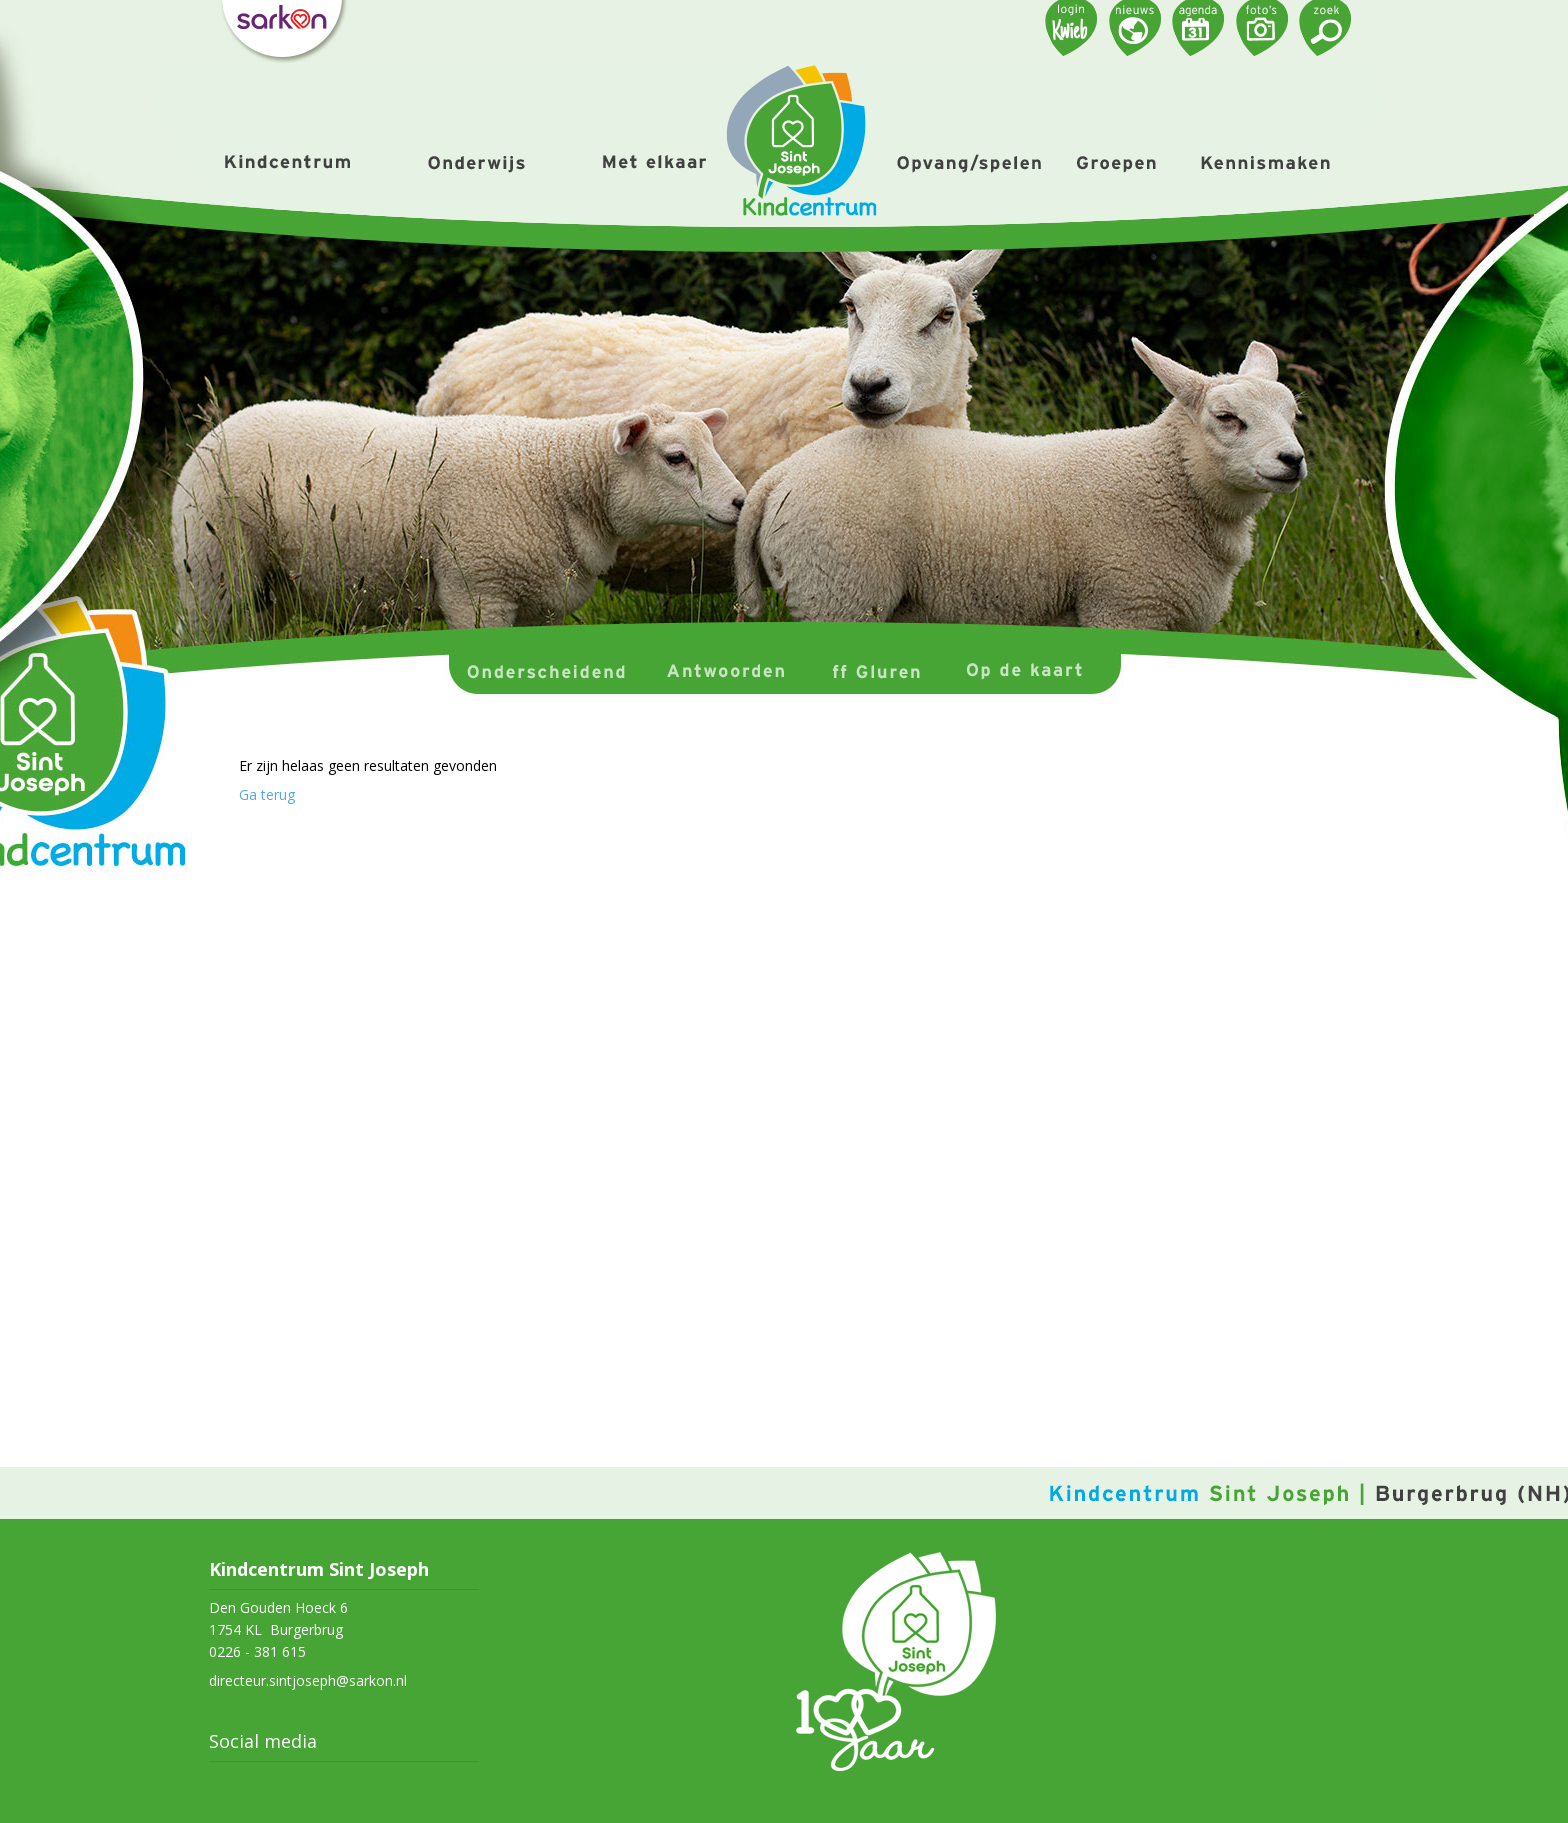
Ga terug (267, 794)
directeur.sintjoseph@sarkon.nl (308, 1680)
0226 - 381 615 (257, 1651)
